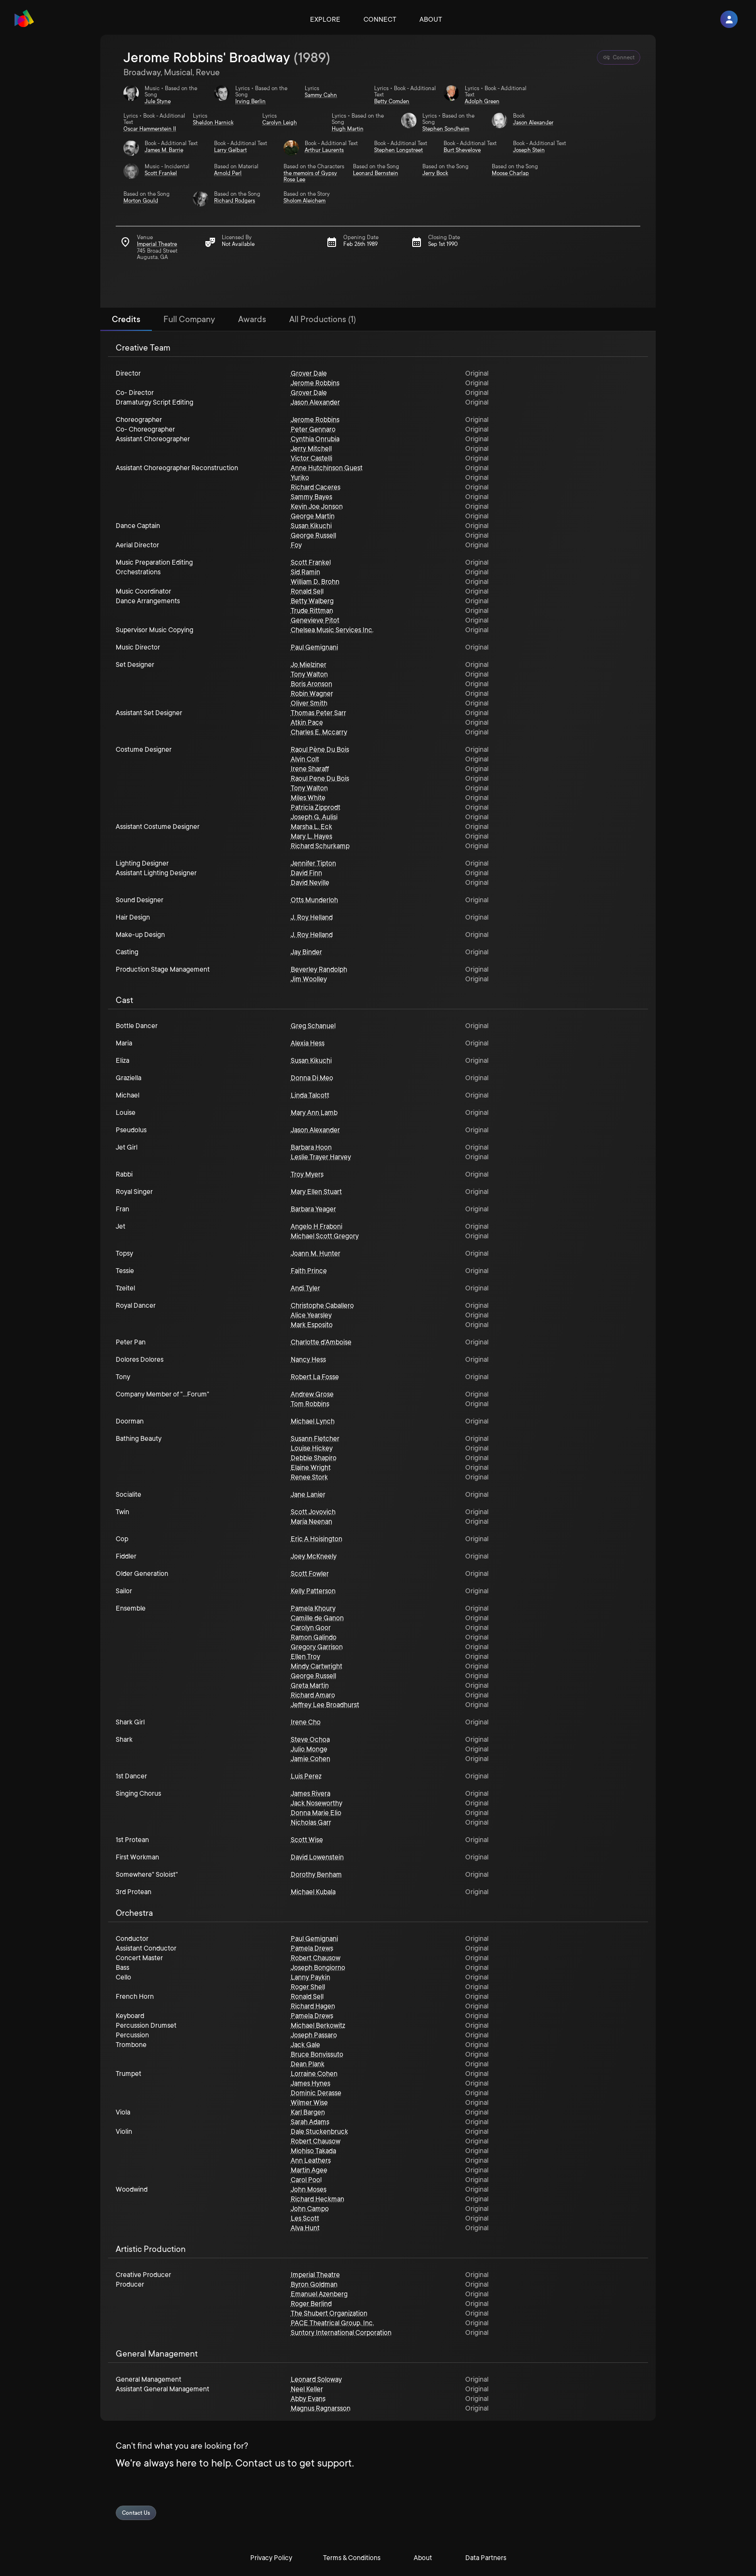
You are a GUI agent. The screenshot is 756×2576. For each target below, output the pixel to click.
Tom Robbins (310, 1404)
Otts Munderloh (314, 900)
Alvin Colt (305, 759)
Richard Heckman (317, 2199)
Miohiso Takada (313, 2151)
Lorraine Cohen (314, 2073)
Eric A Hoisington (316, 1539)
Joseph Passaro (314, 2035)
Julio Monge (309, 1749)
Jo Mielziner (308, 664)
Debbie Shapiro (314, 1458)
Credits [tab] (126, 319)
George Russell (313, 535)
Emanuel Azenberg (319, 2294)
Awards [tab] (252, 319)
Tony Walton (309, 674)
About (430, 19)
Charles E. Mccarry (319, 732)
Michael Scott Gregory (325, 1236)
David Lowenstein (317, 1857)
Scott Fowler (310, 1573)
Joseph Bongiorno (318, 1967)
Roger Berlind (311, 2303)
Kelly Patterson (313, 1591)
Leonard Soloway (316, 2379)
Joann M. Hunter (315, 1253)
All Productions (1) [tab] (322, 319)
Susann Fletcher (315, 1438)
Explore (325, 19)
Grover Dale (309, 373)
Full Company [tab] (189, 319)
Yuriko (300, 477)
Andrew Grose (312, 1394)
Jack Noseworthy (316, 1803)
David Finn (306, 873)
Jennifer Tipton (313, 863)
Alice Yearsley (311, 1315)
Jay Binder (306, 952)
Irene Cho (306, 1722)
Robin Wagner (312, 693)
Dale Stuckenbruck (319, 2131)
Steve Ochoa (310, 1739)
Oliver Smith (309, 703)
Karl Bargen (308, 2112)
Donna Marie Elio (316, 1813)
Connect (380, 19)
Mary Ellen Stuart (316, 1191)
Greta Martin (310, 1685)
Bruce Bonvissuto (317, 2054)
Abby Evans (308, 2398)
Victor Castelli (311, 458)
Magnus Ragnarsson (321, 2408)
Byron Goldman (314, 2284)
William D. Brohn (315, 581)
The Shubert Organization (329, 2313)
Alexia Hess (307, 1043)
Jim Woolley (309, 979)
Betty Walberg (312, 601)
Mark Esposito (312, 1325)
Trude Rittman (312, 610)
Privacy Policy (271, 2558)
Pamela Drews (312, 1948)
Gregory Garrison (317, 1647)
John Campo (310, 2208)
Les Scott (305, 2218)
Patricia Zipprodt (315, 807)
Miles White (308, 797)
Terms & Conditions (351, 2558)
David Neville (310, 882)
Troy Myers (307, 1174)
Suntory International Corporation (341, 2332)
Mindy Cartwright (316, 1666)
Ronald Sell (307, 591)
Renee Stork (309, 1477)
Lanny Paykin (310, 1977)
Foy (296, 545)
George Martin (313, 516)
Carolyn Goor (311, 1627)
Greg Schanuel (313, 1026)
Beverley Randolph (319, 969)
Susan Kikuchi (311, 525)
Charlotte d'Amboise (321, 1342)
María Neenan (311, 1521)
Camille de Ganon (317, 1618)
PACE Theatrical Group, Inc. (332, 2323)
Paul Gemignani (314, 647)
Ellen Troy (305, 1656)
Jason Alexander (315, 402)
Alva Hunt (305, 2228)
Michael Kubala (313, 1892)
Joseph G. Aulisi (314, 817)
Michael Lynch (313, 1421)
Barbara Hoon (311, 1147)
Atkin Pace (307, 722)
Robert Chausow (315, 1958)
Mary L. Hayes (311, 836)
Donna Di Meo (312, 1078)
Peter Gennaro (313, 429)
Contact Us (136, 2513)
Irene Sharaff (310, 769)
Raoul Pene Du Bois (320, 778)
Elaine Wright (311, 1467)
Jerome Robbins (315, 383)
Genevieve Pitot (315, 620)
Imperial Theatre (315, 2274)
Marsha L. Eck (311, 826)
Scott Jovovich (313, 1512)
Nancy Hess (308, 1359)
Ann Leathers (311, 2160)
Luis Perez (306, 1776)
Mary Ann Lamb (314, 1112)
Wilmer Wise (309, 2102)
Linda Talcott (310, 1095)
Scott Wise (307, 1840)
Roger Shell (308, 1987)
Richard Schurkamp (320, 846)
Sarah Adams (310, 2122)
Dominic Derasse (316, 2093)
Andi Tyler (305, 1288)
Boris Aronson (311, 684)
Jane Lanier (308, 1494)
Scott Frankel (311, 562)
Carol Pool (306, 2179)
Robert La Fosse (315, 1377)
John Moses (308, 2189)
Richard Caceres (315, 487)
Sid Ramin (305, 572)
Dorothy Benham (316, 1874)
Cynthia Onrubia (315, 439)
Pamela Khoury (313, 1608)
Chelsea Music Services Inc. (332, 630)
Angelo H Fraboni (316, 1226)
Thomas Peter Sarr (318, 713)
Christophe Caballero (322, 1305)
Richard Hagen (313, 2006)
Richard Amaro (313, 1695)
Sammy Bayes (311, 497)
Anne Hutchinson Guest (327, 468)
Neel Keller (307, 2389)
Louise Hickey (312, 1448)
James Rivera (310, 1793)
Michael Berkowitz (318, 2025)
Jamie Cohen (310, 1759)
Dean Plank (307, 2064)
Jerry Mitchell (311, 448)
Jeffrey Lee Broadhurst (325, 1704)
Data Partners (485, 2558)
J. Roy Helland (312, 917)
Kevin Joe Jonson (317, 506)
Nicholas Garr (311, 1822)
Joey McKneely (314, 1556)
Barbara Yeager (313, 1209)
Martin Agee (309, 2170)
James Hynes (310, 2083)
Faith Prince (309, 1270)
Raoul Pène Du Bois (320, 749)
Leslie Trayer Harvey (321, 1157)
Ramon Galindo (314, 1637)
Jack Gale (305, 2044)
